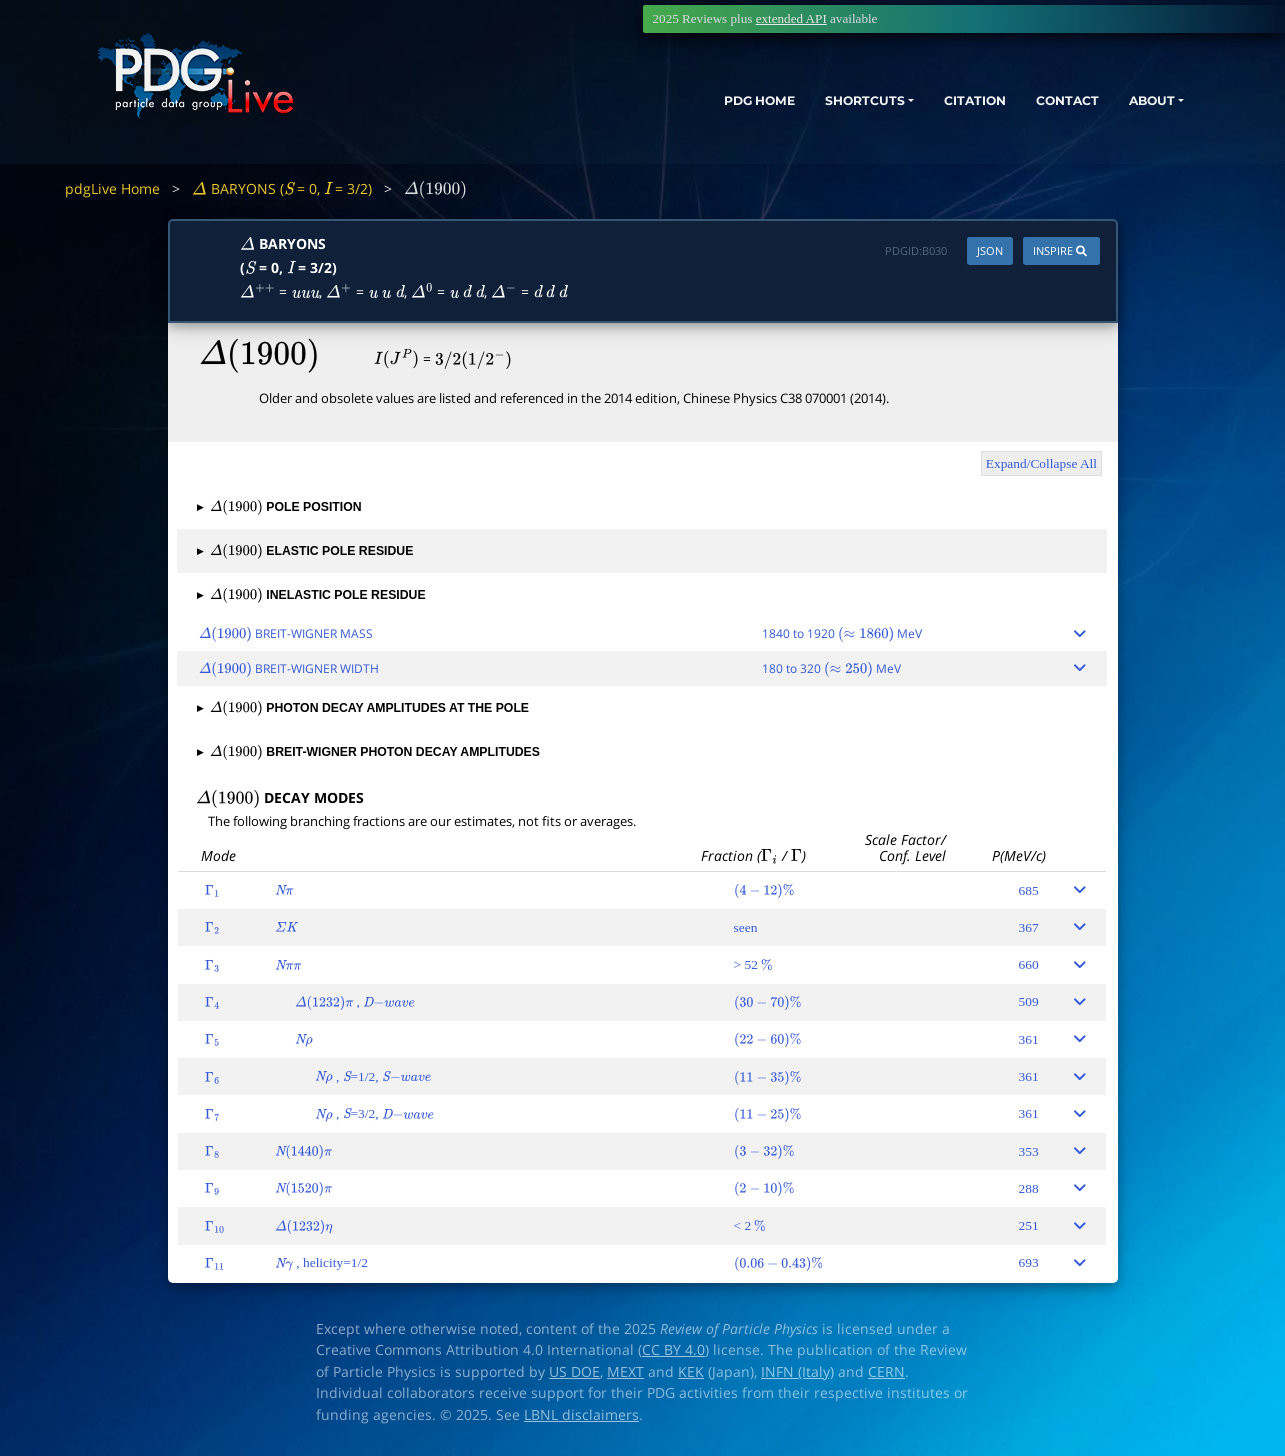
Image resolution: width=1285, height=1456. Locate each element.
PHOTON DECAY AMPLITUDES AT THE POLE (363, 708)
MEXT (625, 1372)
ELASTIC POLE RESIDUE (305, 551)
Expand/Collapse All (1041, 463)
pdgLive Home (112, 188)
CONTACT (1034, 107)
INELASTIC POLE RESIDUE (311, 595)
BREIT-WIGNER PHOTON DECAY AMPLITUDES (368, 752)
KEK (691, 1372)
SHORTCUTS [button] (803, 107)
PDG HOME (681, 107)
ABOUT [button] (1130, 107)
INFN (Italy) (797, 1372)
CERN (886, 1372)
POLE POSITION (279, 507)
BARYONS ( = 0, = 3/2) (282, 188)
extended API (791, 18)
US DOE (574, 1372)
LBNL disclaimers (581, 1415)
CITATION (930, 107)
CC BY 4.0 (673, 1350)
